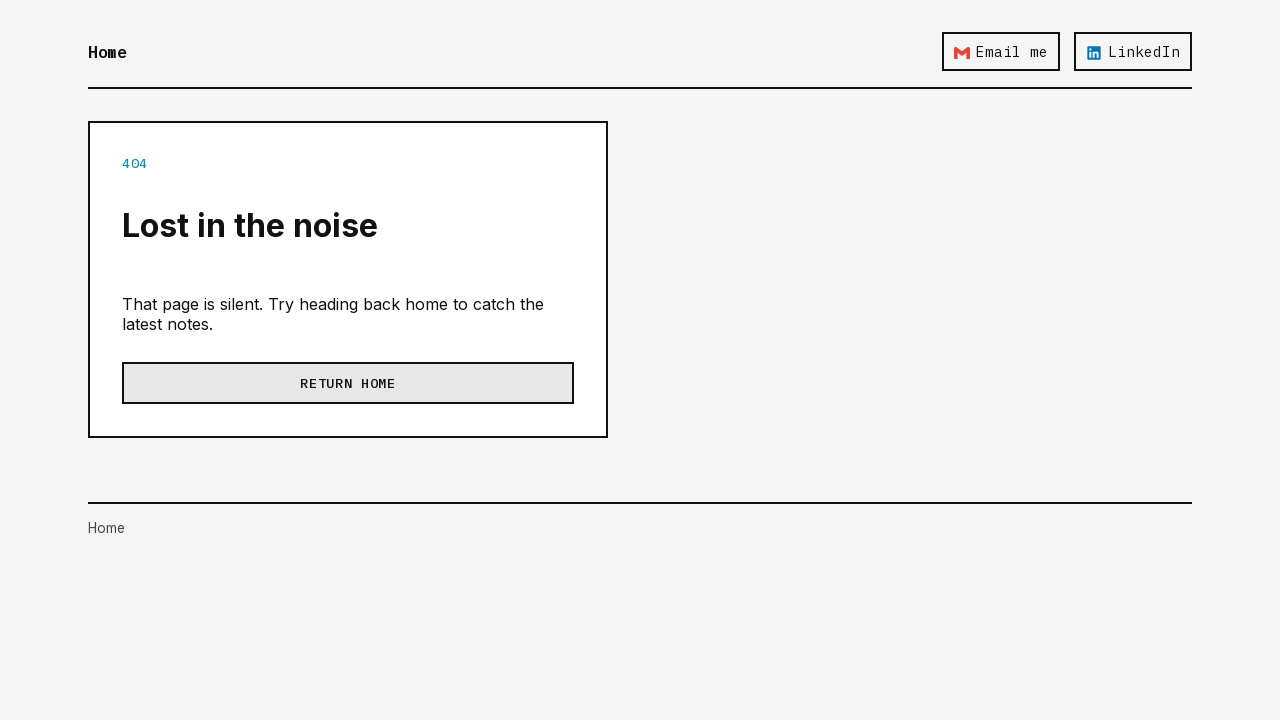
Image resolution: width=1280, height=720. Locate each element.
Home (107, 52)
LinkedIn (1133, 51)
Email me (1001, 51)
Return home (347, 383)
